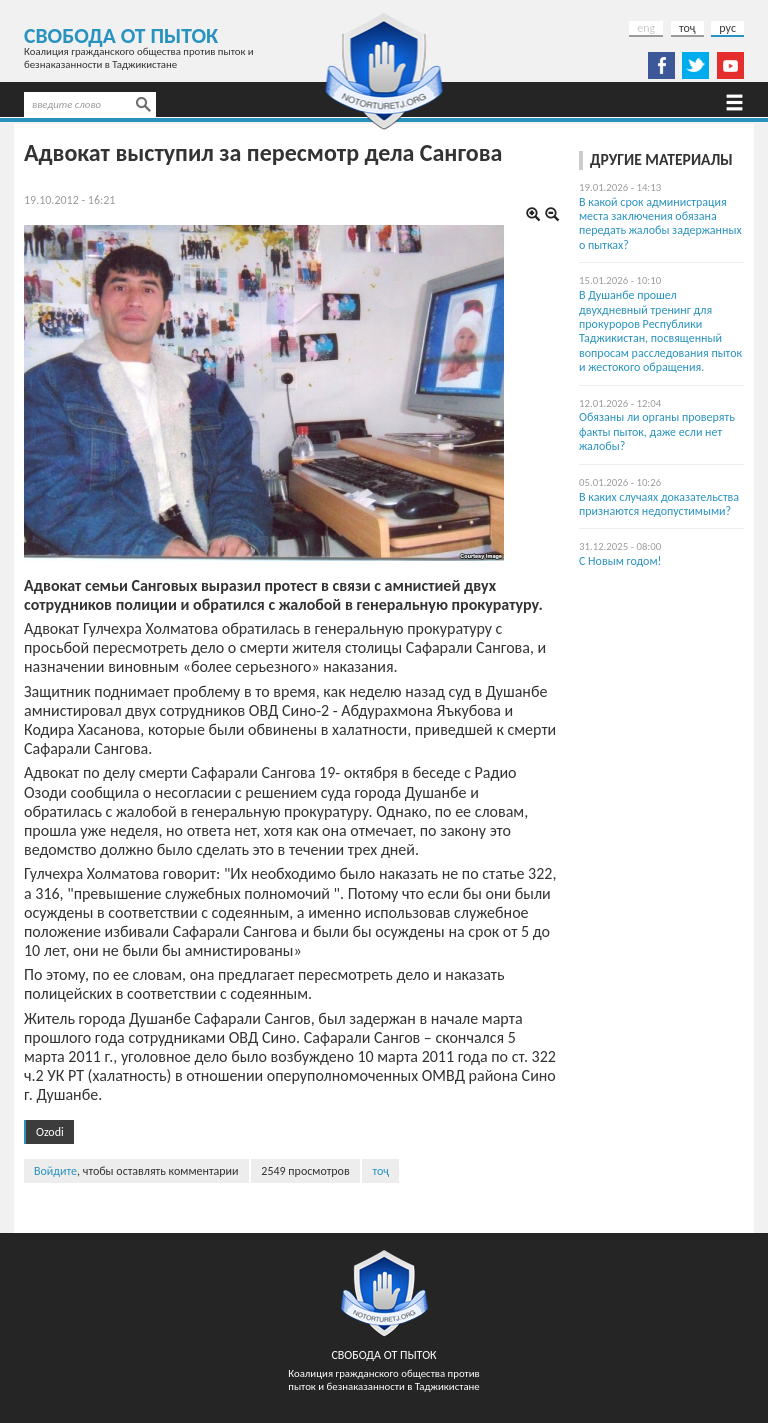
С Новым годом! (620, 561)
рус (727, 28)
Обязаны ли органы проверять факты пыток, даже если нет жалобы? (657, 431)
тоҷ (687, 28)
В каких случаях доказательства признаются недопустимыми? (659, 504)
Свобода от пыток (121, 35)
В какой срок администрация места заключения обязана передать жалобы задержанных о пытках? (660, 223)
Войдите (55, 1171)
